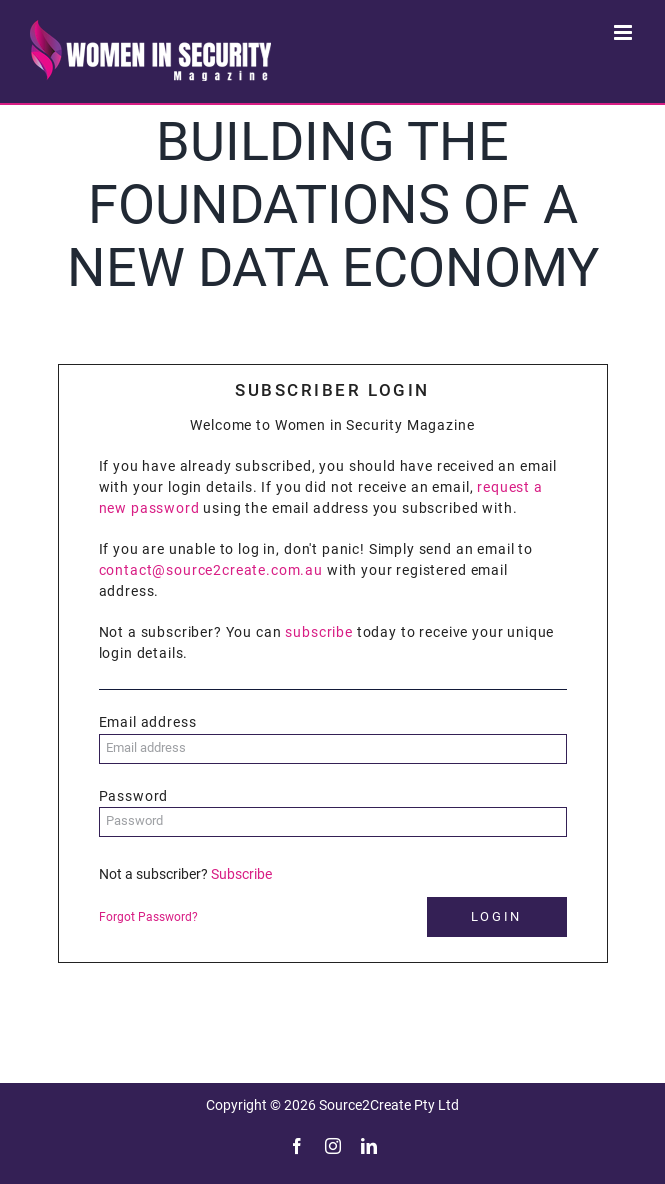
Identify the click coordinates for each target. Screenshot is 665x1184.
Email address (148, 722)
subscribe (319, 632)
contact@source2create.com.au (211, 570)
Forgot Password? (148, 917)
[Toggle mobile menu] (624, 32)
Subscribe (241, 874)
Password (134, 796)
